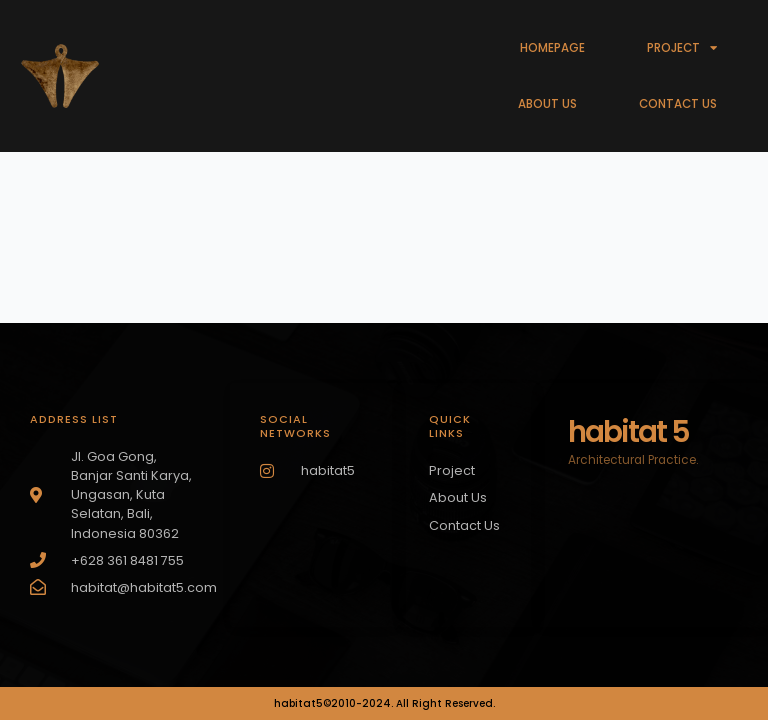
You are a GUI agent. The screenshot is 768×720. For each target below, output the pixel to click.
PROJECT (682, 48)
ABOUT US (547, 104)
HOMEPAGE (552, 48)
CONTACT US (678, 104)
